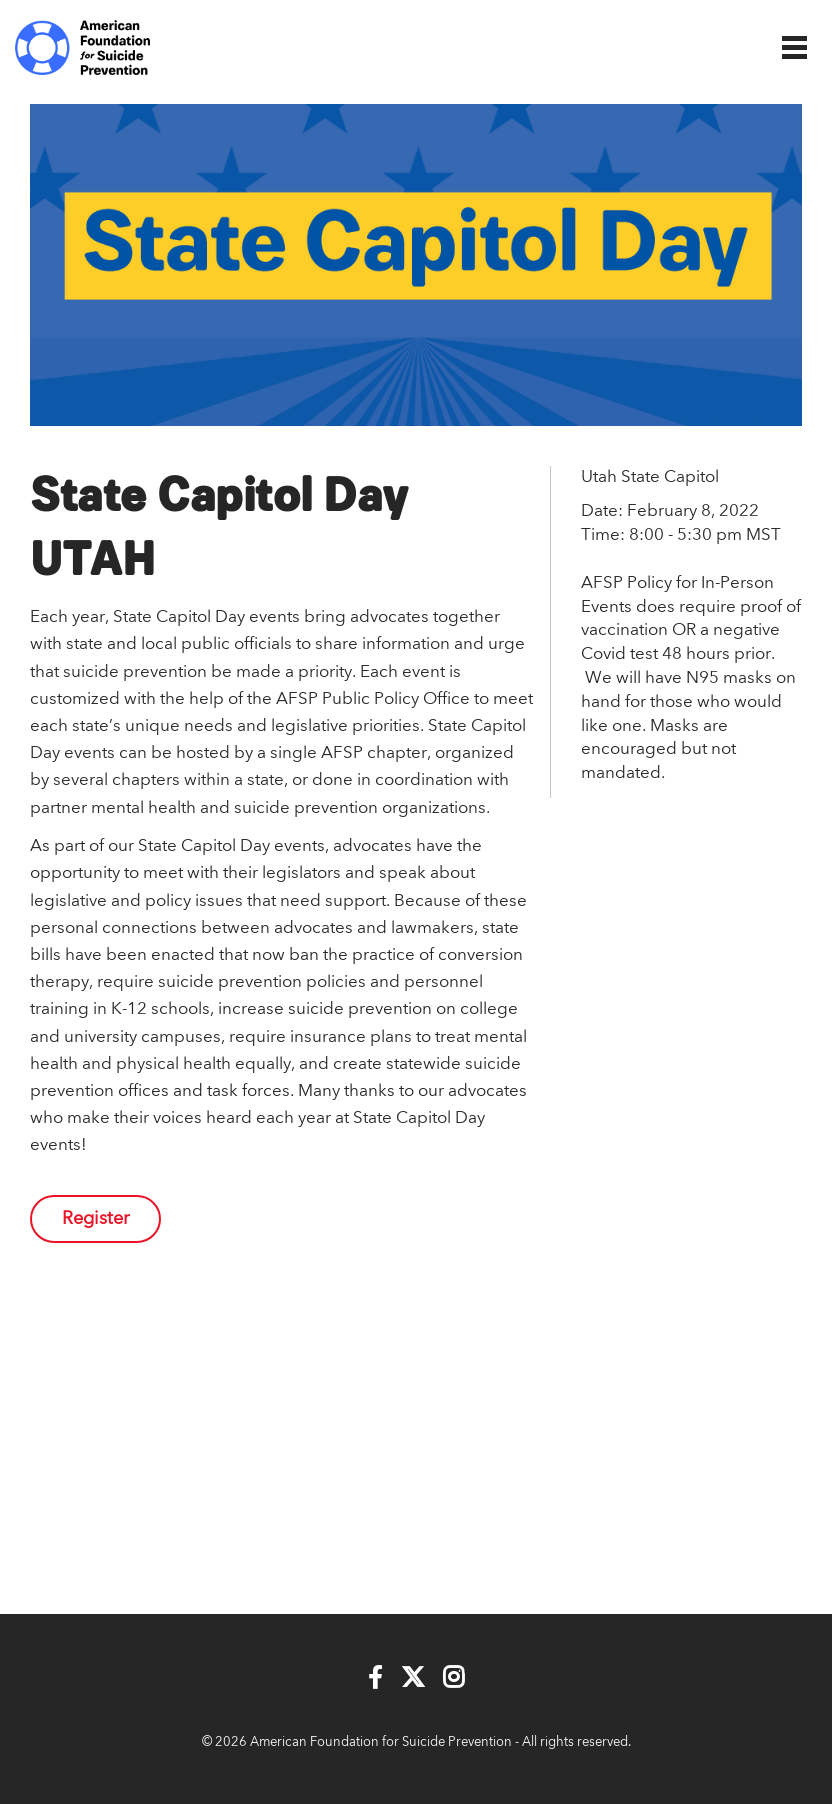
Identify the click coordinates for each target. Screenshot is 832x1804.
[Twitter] (413, 1678)
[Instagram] (453, 1678)
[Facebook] (375, 1678)
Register (95, 1219)
